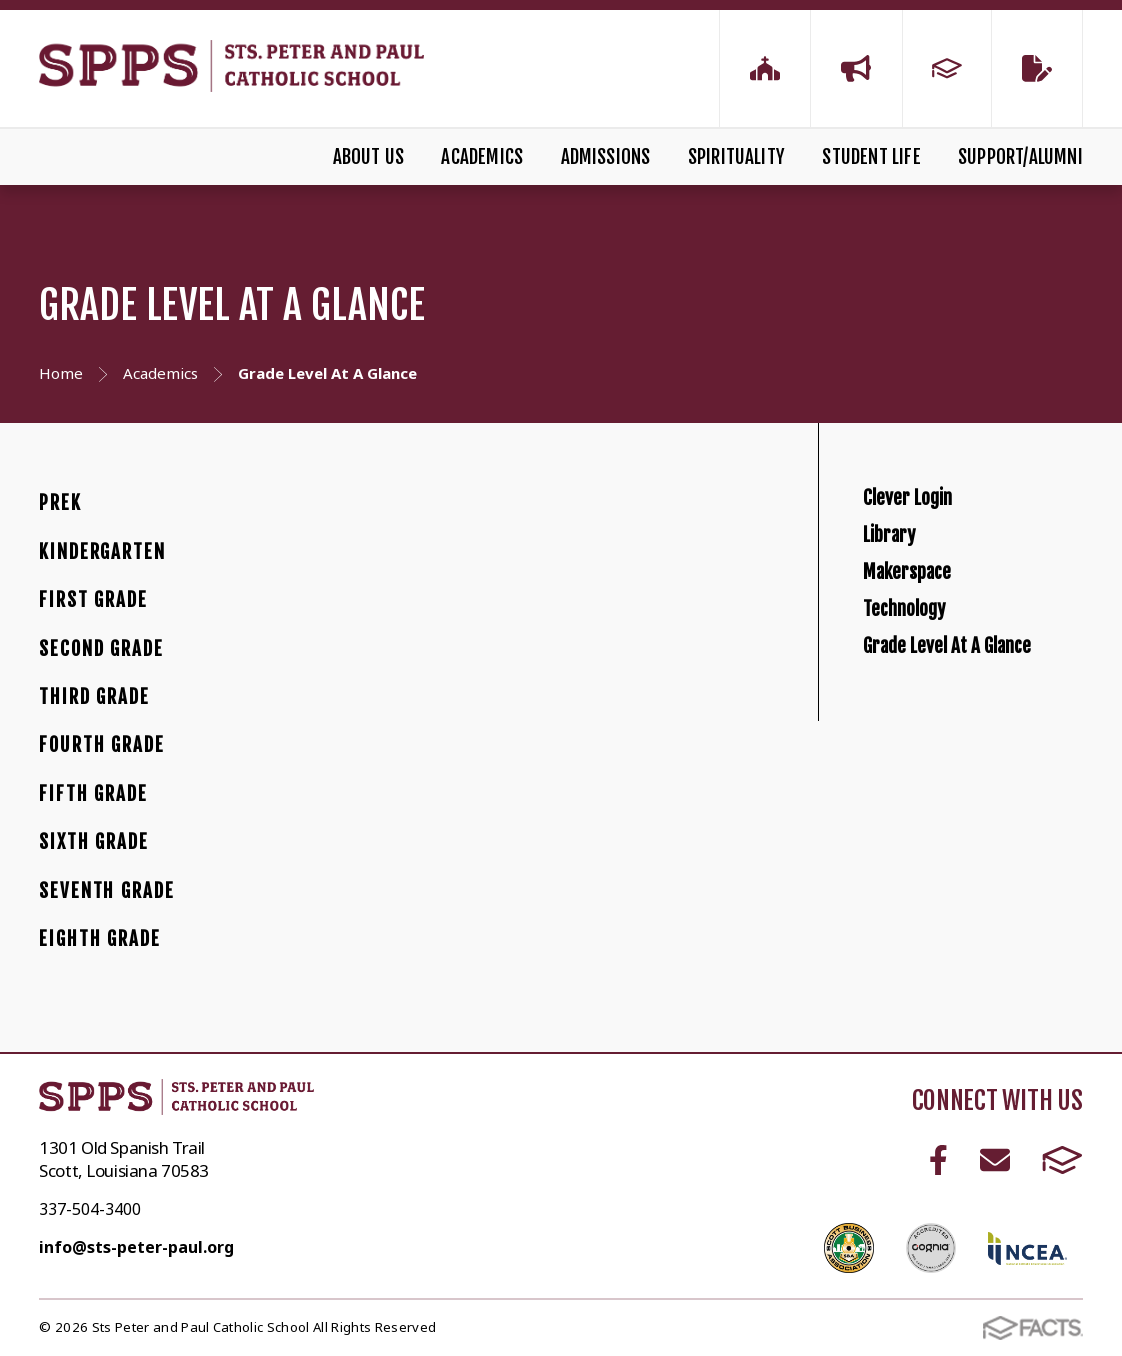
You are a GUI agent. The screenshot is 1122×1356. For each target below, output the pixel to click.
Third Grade (94, 697)
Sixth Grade (94, 842)
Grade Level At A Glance (990, 787)
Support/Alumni (1020, 157)
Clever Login (929, 512)
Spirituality (736, 157)
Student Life (871, 157)
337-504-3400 (90, 1209)
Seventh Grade (106, 891)
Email (995, 1160)
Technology (924, 718)
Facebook (938, 1160)
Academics (482, 157)
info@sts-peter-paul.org (136, 1247)
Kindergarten (102, 552)
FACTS (1062, 1160)
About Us (369, 157)
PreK (60, 503)
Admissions (606, 157)
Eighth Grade (99, 939)
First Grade (93, 600)
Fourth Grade (101, 745)
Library (903, 581)
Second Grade (101, 649)
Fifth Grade (93, 794)
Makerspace (930, 650)
